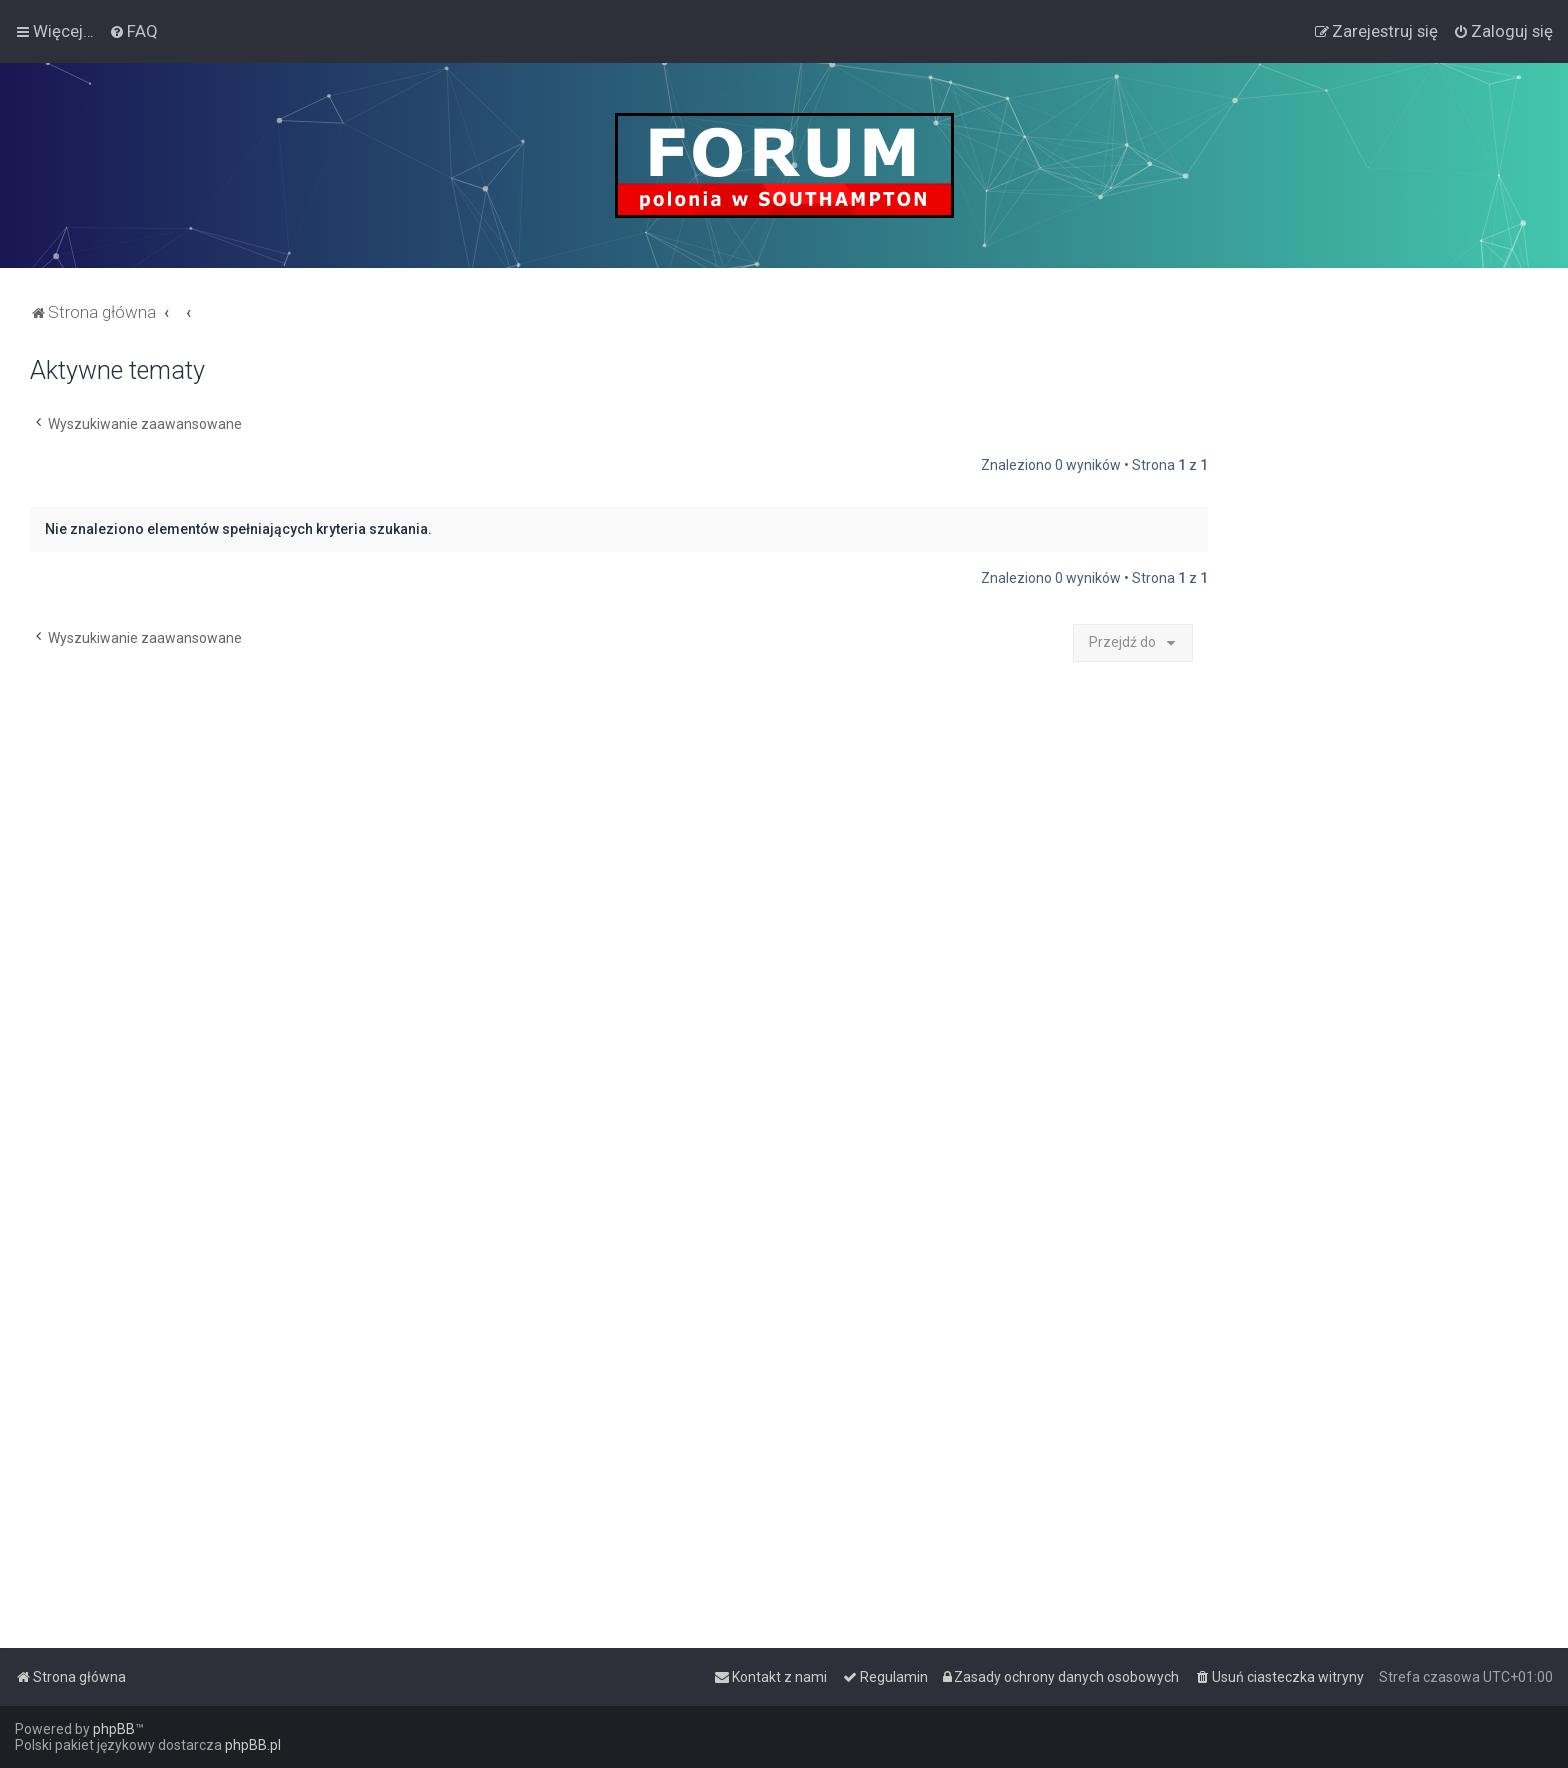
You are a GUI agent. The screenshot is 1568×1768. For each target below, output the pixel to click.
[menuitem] (133, 31)
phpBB (114, 1729)
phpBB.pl (253, 1745)
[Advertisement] (1388, 656)
